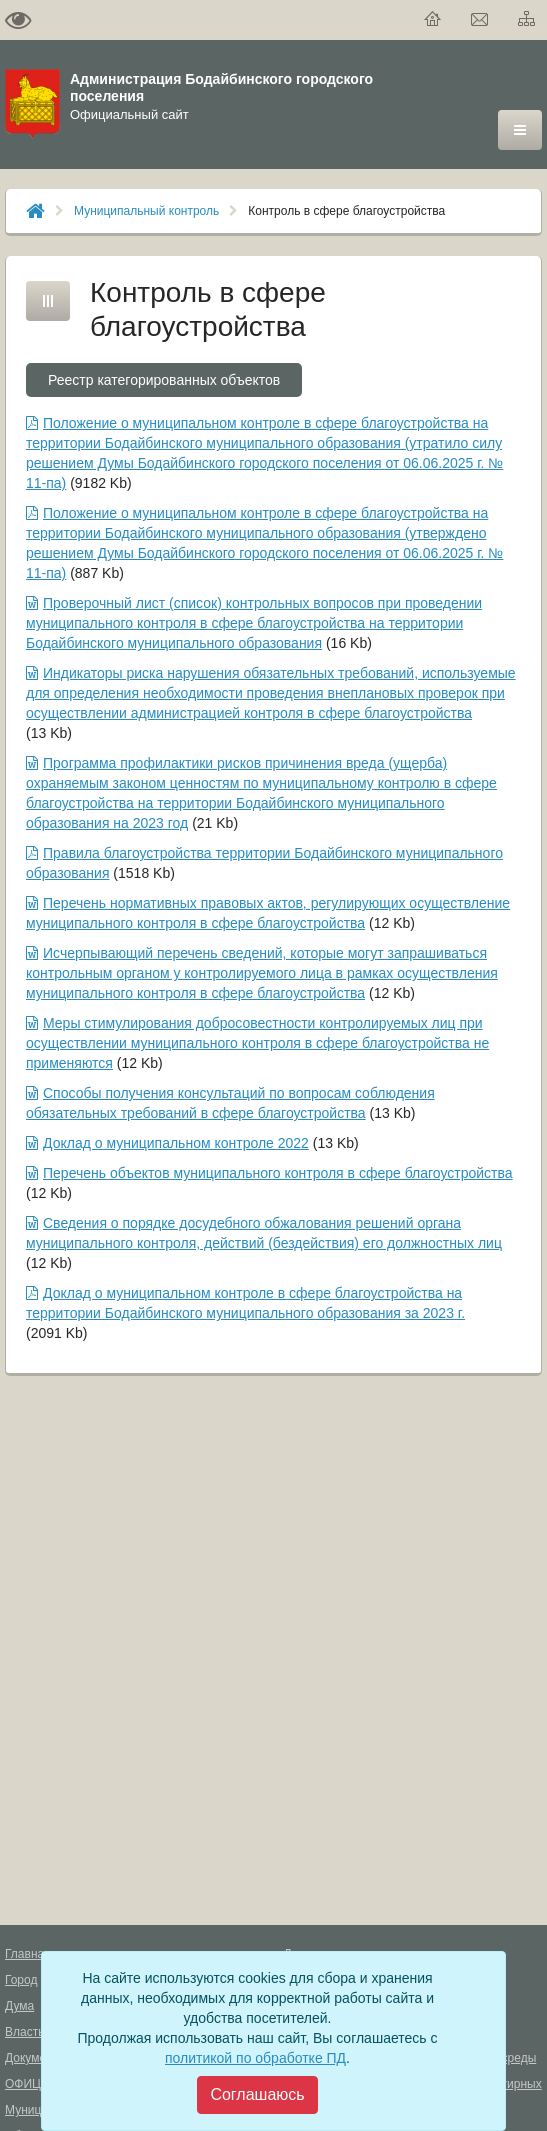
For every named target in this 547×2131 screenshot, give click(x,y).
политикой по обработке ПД (255, 2058)
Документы (36, 2058)
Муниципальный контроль (146, 211)
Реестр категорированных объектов (164, 380)
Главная (28, 1954)
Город (21, 1980)
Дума (19, 2006)
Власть (24, 2032)
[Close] (257, 2095)
